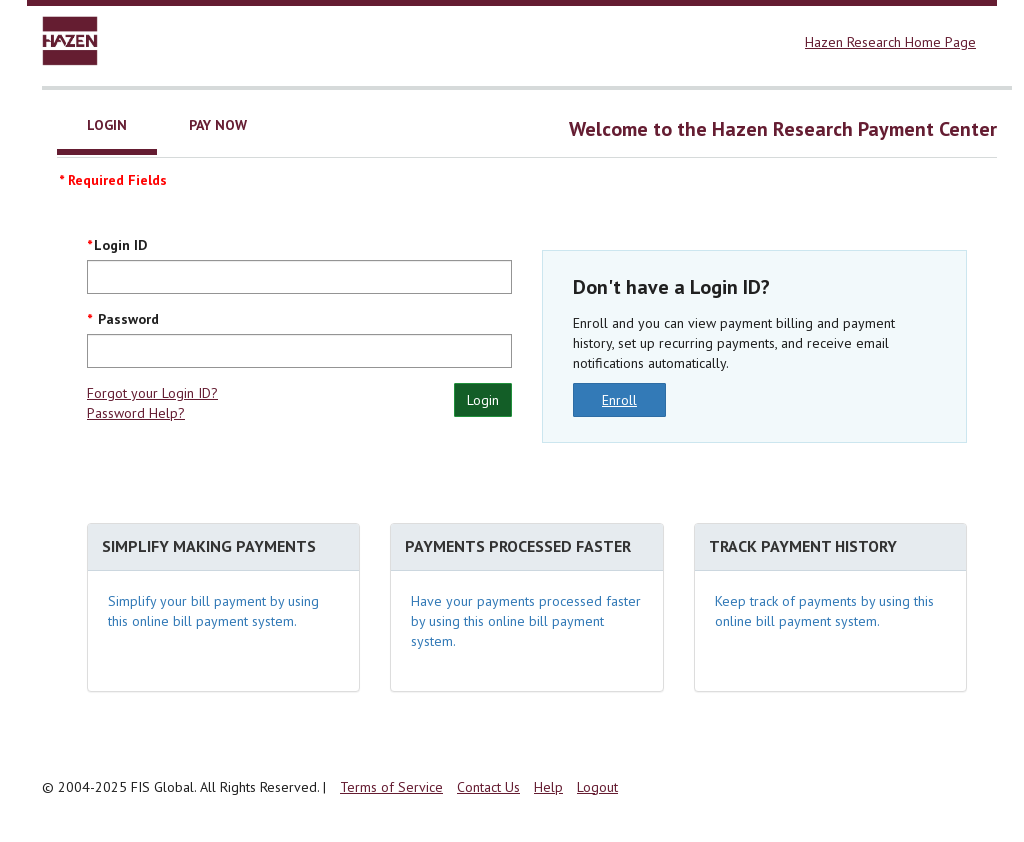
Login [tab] (107, 125)
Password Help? (136, 413)
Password (126, 319)
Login (483, 400)
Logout (597, 787)
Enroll (619, 400)
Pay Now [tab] (218, 125)
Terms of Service (391, 787)
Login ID (120, 245)
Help (548, 787)
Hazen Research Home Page (890, 42)
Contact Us (488, 787)
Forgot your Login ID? (152, 393)
